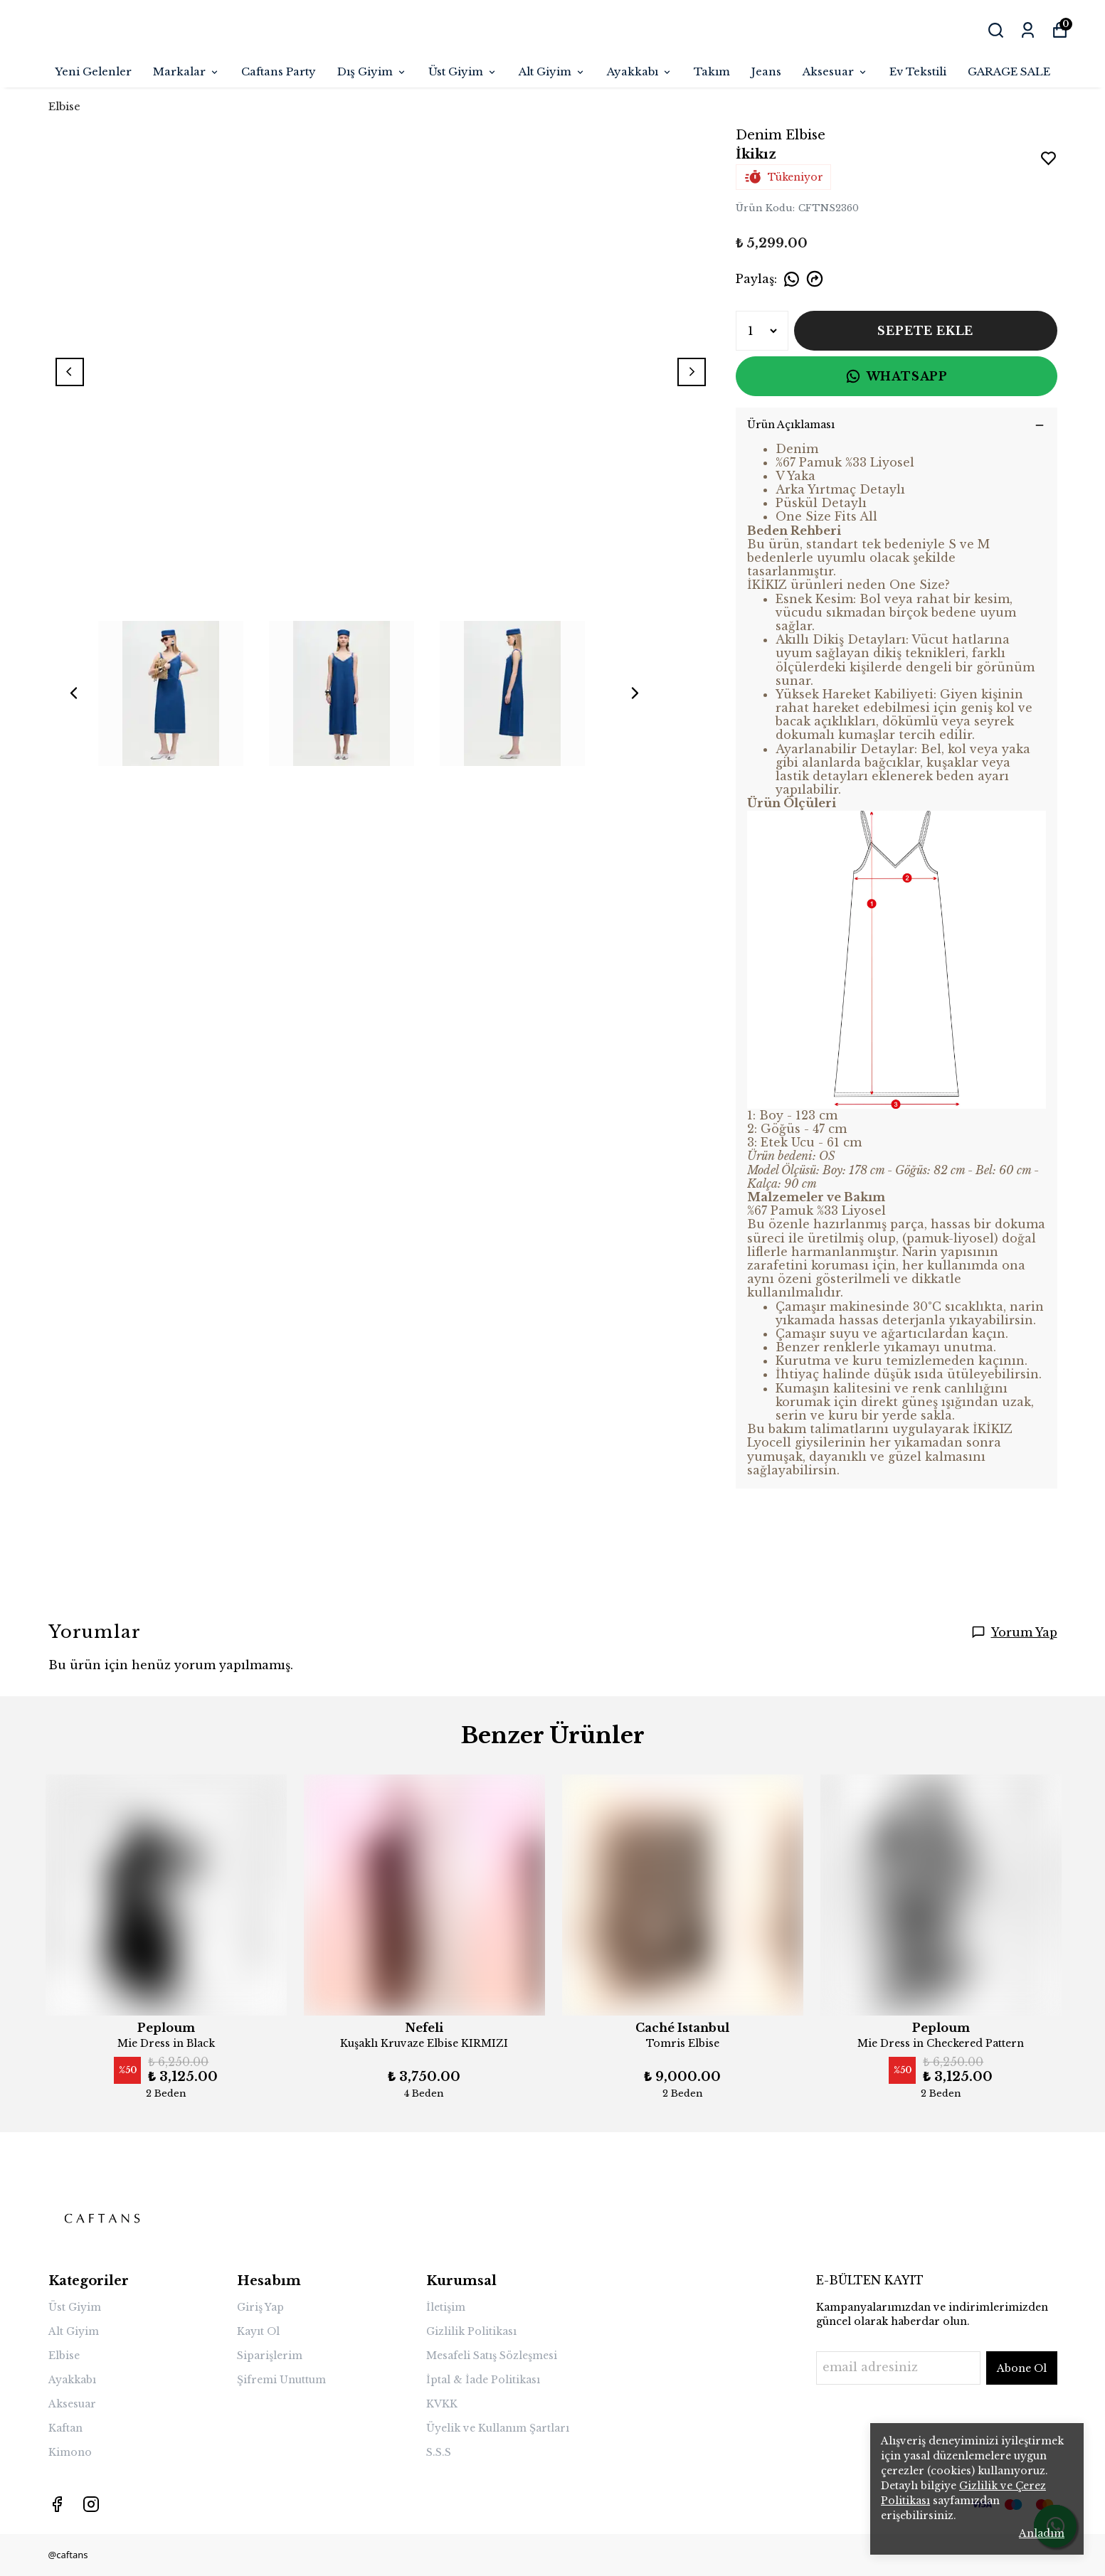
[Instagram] (91, 2504)
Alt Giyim (552, 71)
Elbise (64, 106)
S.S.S (438, 2452)
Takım (712, 71)
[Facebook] (56, 2504)
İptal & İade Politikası (483, 2379)
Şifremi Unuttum (281, 2379)
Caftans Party (278, 71)
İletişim (445, 2307)
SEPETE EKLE (925, 331)
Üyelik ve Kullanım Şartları (497, 2428)
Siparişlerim (269, 2355)
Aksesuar (835, 71)
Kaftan (65, 2428)
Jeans (766, 71)
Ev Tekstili (917, 71)
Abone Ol (1022, 2368)
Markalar (186, 71)
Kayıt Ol (258, 2331)
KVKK (442, 2403)
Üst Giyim (462, 71)
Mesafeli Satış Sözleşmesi (491, 2355)
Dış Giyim (372, 71)
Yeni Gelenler (93, 71)
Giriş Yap (260, 2307)
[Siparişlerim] (1028, 30)
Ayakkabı (639, 71)
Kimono (70, 2452)
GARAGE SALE (1009, 71)
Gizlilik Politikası (471, 2331)
